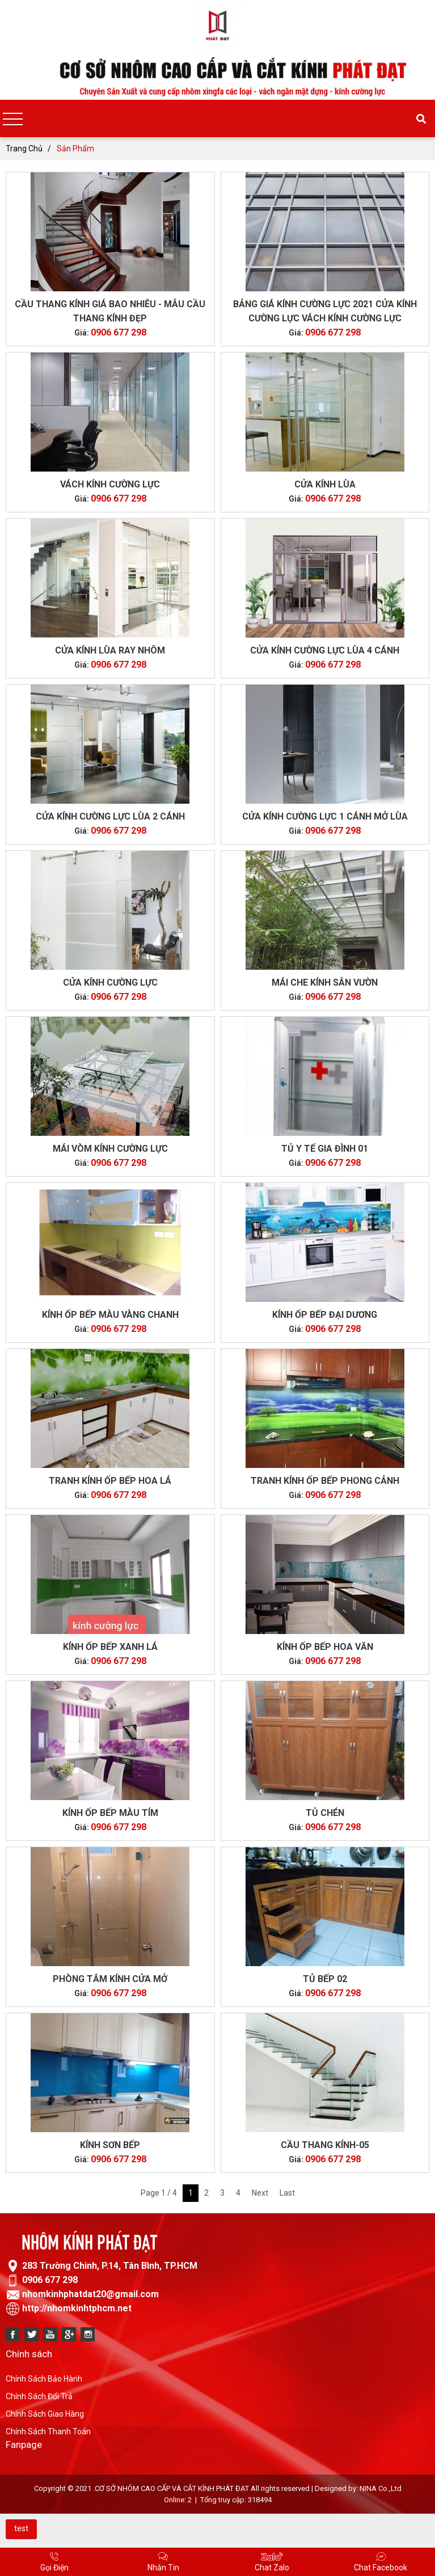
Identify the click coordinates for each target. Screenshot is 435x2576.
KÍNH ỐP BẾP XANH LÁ (110, 1646)
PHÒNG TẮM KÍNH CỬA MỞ (110, 1979)
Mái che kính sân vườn (325, 982)
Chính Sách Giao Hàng (45, 2413)
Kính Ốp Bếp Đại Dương (324, 1314)
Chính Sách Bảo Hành (44, 2378)
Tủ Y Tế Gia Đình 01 (324, 1148)
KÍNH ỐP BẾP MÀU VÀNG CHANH (110, 1314)
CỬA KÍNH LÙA (325, 484)
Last (287, 2192)
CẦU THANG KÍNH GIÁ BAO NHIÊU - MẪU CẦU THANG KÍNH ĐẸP (110, 311)
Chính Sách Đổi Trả (39, 2396)
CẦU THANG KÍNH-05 (325, 2145)
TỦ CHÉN (325, 1812)
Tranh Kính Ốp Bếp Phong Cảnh (325, 1480)
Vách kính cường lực (110, 484)
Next (260, 2192)
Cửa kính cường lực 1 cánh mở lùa (325, 816)
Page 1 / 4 (159, 2192)
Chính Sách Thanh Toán (48, 2431)
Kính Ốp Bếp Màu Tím (110, 1812)
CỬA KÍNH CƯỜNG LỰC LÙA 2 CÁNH (110, 816)
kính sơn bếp (110, 2145)
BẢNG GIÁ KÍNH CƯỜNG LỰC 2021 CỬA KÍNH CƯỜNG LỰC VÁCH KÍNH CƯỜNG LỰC (325, 311)
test (21, 2528)
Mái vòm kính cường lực (110, 1148)
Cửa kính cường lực (110, 982)
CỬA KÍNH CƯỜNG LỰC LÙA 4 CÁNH (324, 650)
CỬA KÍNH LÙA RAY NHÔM (110, 650)
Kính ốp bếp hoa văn (325, 1646)
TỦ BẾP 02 (325, 1979)
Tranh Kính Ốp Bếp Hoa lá (110, 1480)
